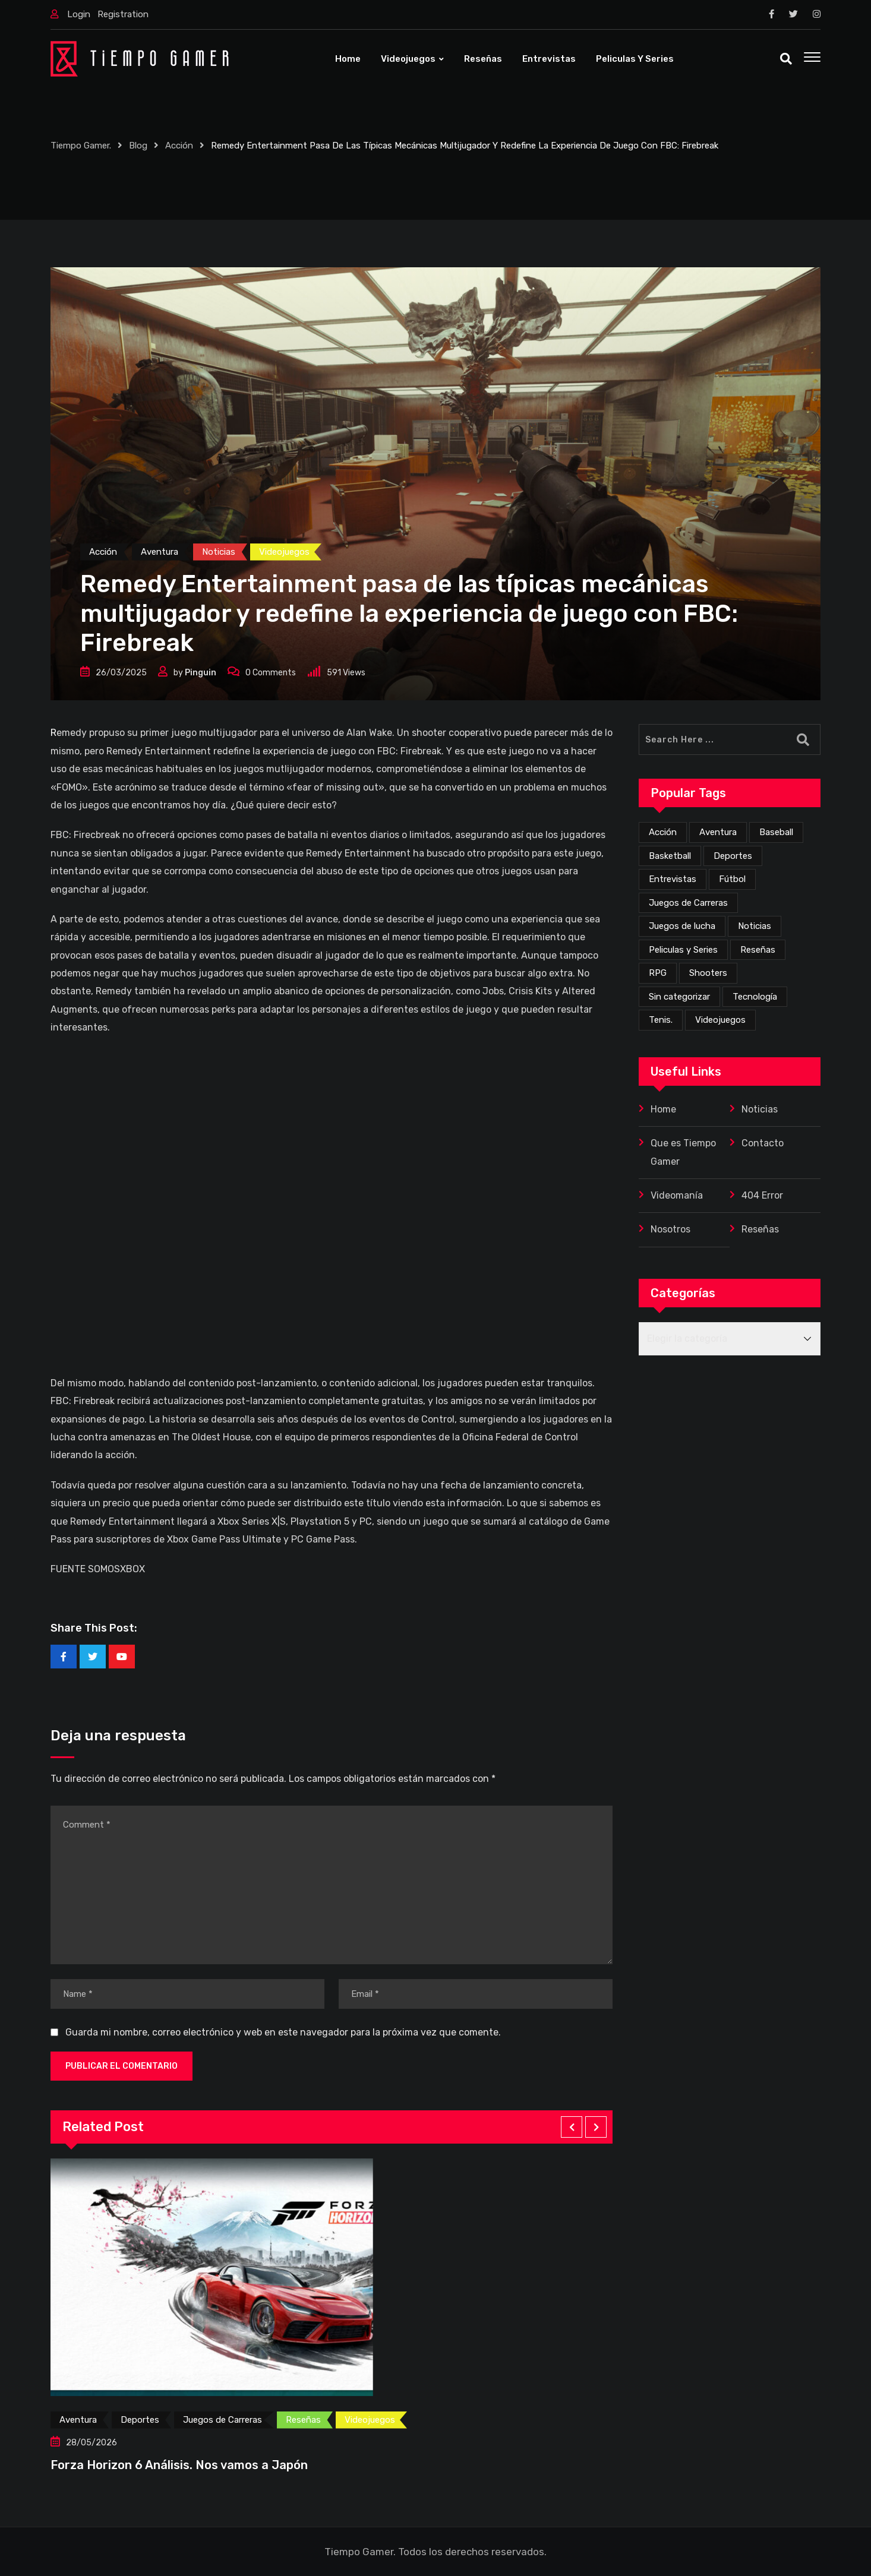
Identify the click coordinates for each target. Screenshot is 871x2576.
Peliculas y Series (635, 58)
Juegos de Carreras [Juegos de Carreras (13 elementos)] (688, 902)
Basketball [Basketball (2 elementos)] (670, 856)
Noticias (759, 1109)
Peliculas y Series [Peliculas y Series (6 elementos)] (683, 949)
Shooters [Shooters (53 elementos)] (708, 973)
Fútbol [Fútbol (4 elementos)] (732, 879)
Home (348, 58)
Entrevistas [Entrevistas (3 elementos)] (672, 879)
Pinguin (200, 673)
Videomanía (677, 1195)
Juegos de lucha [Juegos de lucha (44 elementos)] (682, 926)
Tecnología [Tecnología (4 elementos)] (755, 996)
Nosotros (670, 1229)
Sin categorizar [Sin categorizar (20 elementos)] (679, 996)
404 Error (762, 1195)
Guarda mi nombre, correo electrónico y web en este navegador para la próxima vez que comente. (283, 2032)
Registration (123, 14)
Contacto (762, 1143)
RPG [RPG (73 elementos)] (658, 973)
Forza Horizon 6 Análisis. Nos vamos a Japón (179, 2465)
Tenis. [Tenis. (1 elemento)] (661, 1019)
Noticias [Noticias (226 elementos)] (754, 926)
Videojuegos (408, 58)
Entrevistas (549, 58)
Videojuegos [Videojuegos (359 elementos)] (720, 1019)
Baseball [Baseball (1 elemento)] (776, 832)
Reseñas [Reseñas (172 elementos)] (757, 949)
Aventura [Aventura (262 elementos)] (718, 832)
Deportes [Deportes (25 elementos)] (733, 856)
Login (78, 14)
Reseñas (483, 58)
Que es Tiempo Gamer (683, 1152)
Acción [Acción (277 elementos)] (663, 832)
